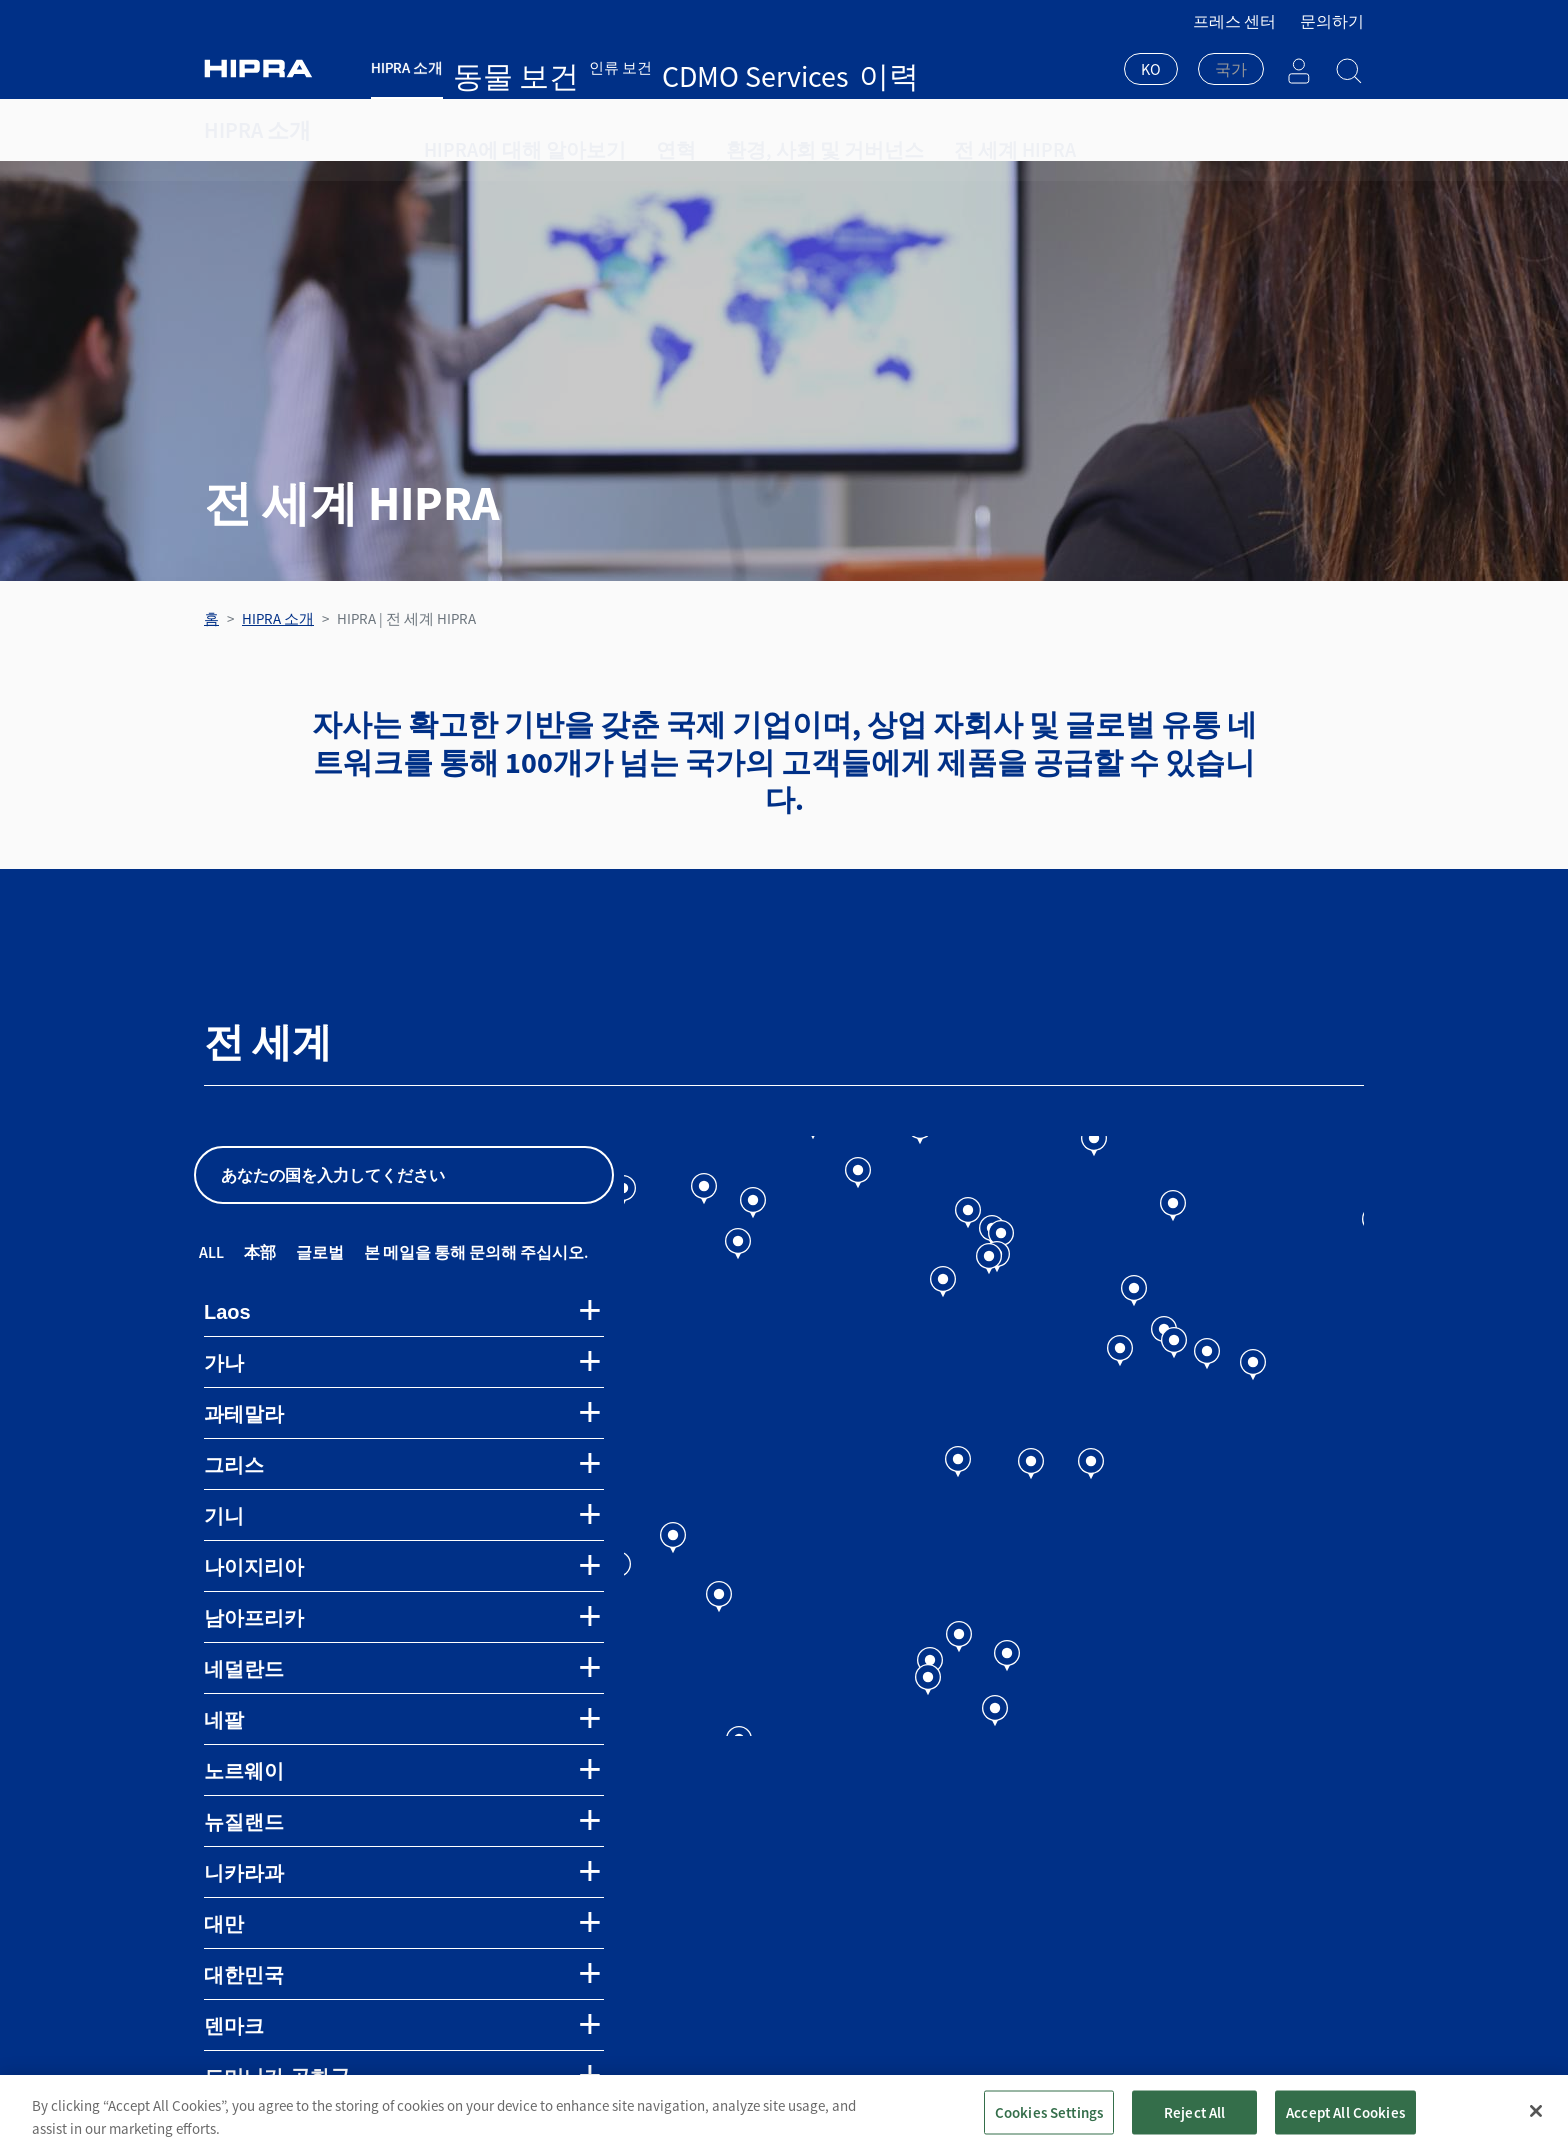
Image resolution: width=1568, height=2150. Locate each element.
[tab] (404, 1312)
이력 (717, 67)
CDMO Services (645, 67)
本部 (260, 1252)
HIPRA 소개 (407, 67)
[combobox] (1151, 71)
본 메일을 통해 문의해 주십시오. (476, 1252)
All (211, 1252)
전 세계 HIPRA (912, 130)
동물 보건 (484, 67)
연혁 (631, 130)
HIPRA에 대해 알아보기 (504, 130)
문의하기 (1332, 21)
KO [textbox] (1151, 69)
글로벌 (320, 1252)
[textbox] (1231, 69)
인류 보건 (557, 67)
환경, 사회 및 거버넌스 (755, 130)
